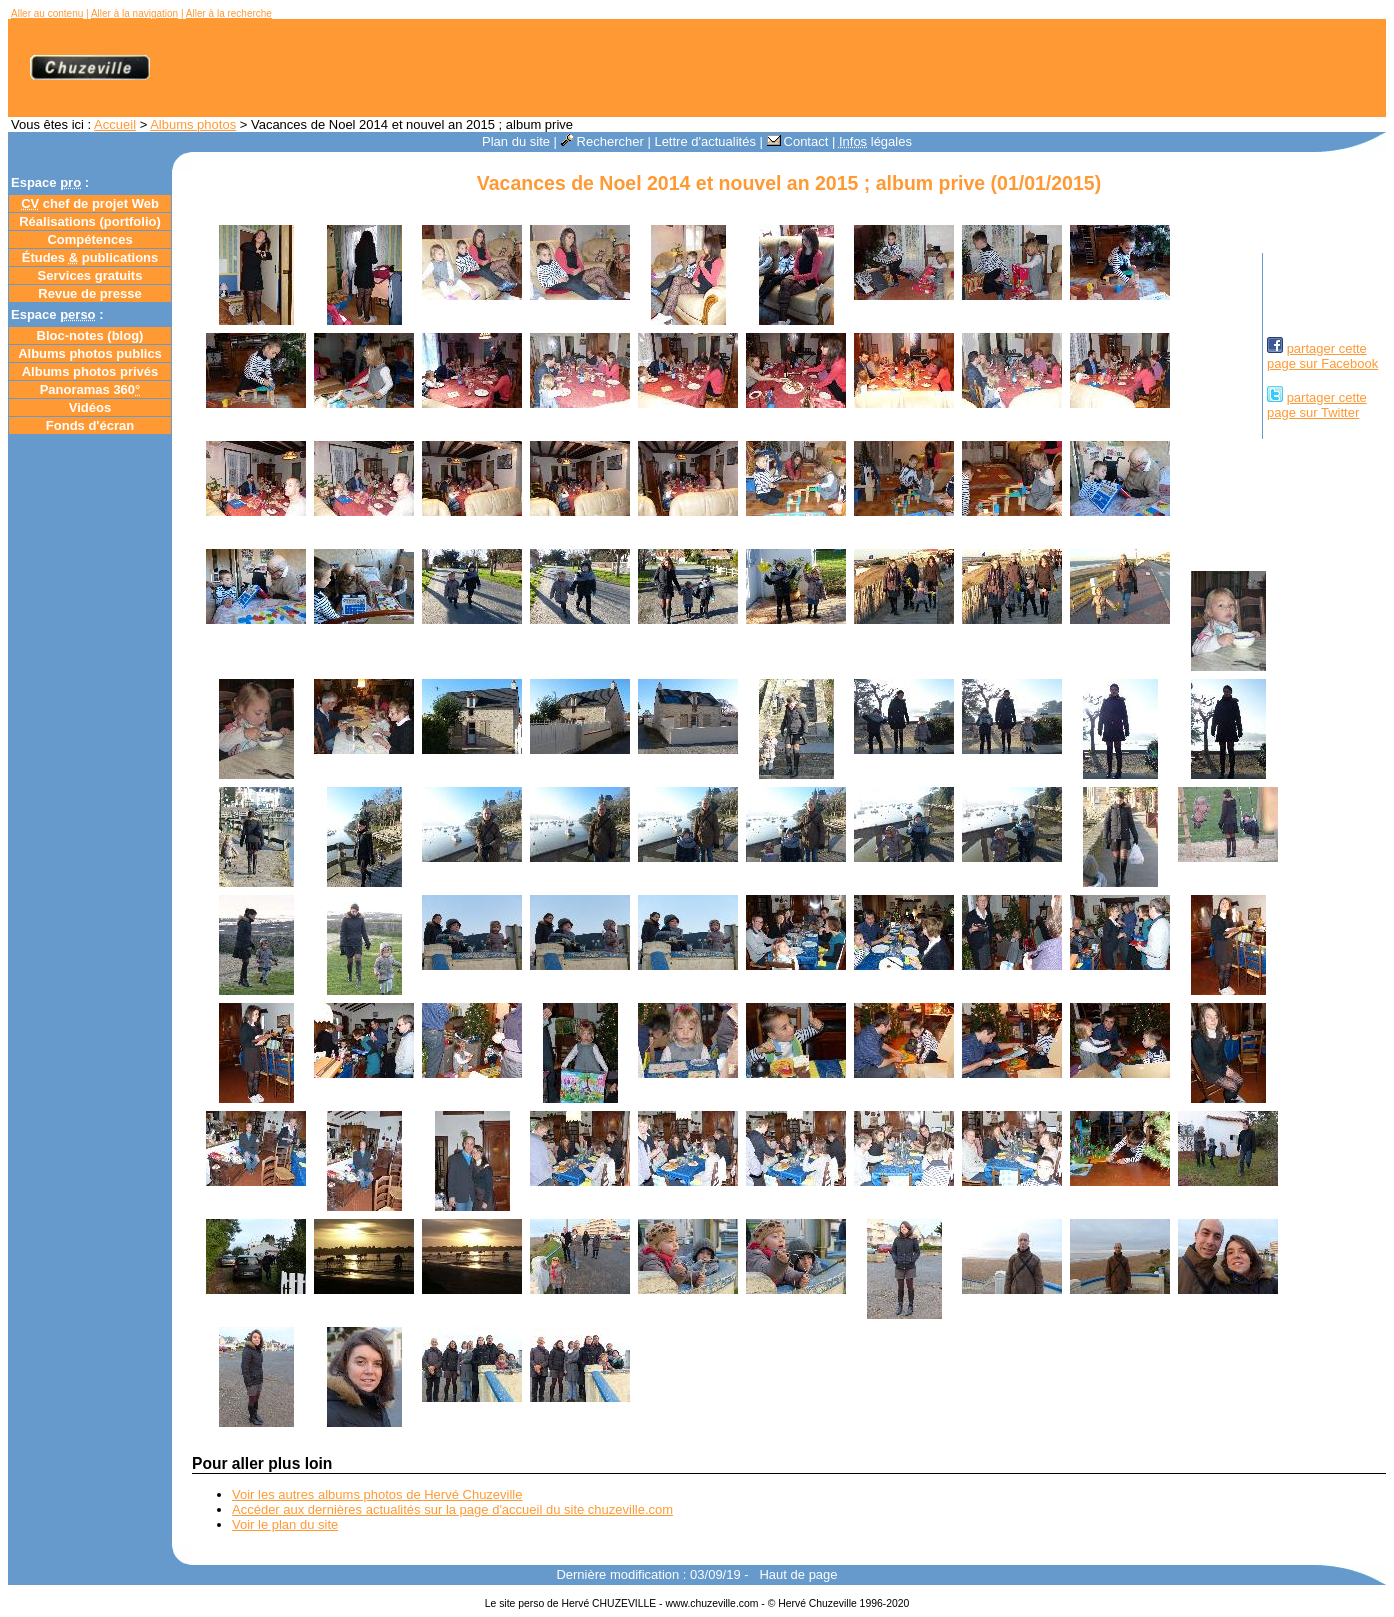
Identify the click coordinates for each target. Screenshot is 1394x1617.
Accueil (115, 124)
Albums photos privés (90, 371)
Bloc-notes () (90, 335)
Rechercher (602, 141)
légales (875, 141)
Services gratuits (90, 275)
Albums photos (193, 124)
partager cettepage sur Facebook (1322, 356)
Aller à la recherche (229, 13)
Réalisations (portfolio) (90, 221)
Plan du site (516, 141)
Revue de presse (89, 293)
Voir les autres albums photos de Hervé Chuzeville (377, 1494)
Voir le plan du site (285, 1524)
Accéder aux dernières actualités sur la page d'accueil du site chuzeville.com (452, 1509)
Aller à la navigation (134, 13)
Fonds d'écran (90, 425)
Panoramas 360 (90, 389)
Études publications (90, 257)
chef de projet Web (90, 203)
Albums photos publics (90, 353)
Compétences (89, 239)
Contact (798, 141)
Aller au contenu (47, 13)
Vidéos (90, 407)
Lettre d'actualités (705, 141)
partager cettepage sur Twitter (1317, 405)
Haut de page (798, 1574)
